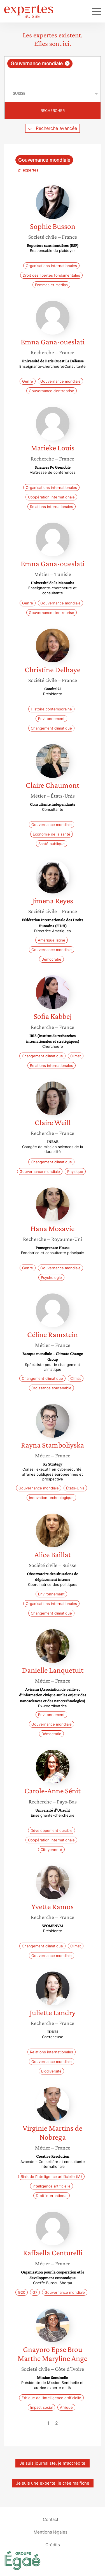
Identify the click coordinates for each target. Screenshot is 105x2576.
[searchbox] (52, 76)
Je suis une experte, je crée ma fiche (52, 2483)
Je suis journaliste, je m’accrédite (52, 2463)
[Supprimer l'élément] (67, 63)
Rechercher (53, 110)
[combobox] (52, 71)
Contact (50, 2519)
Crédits (52, 2544)
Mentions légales (50, 2531)
